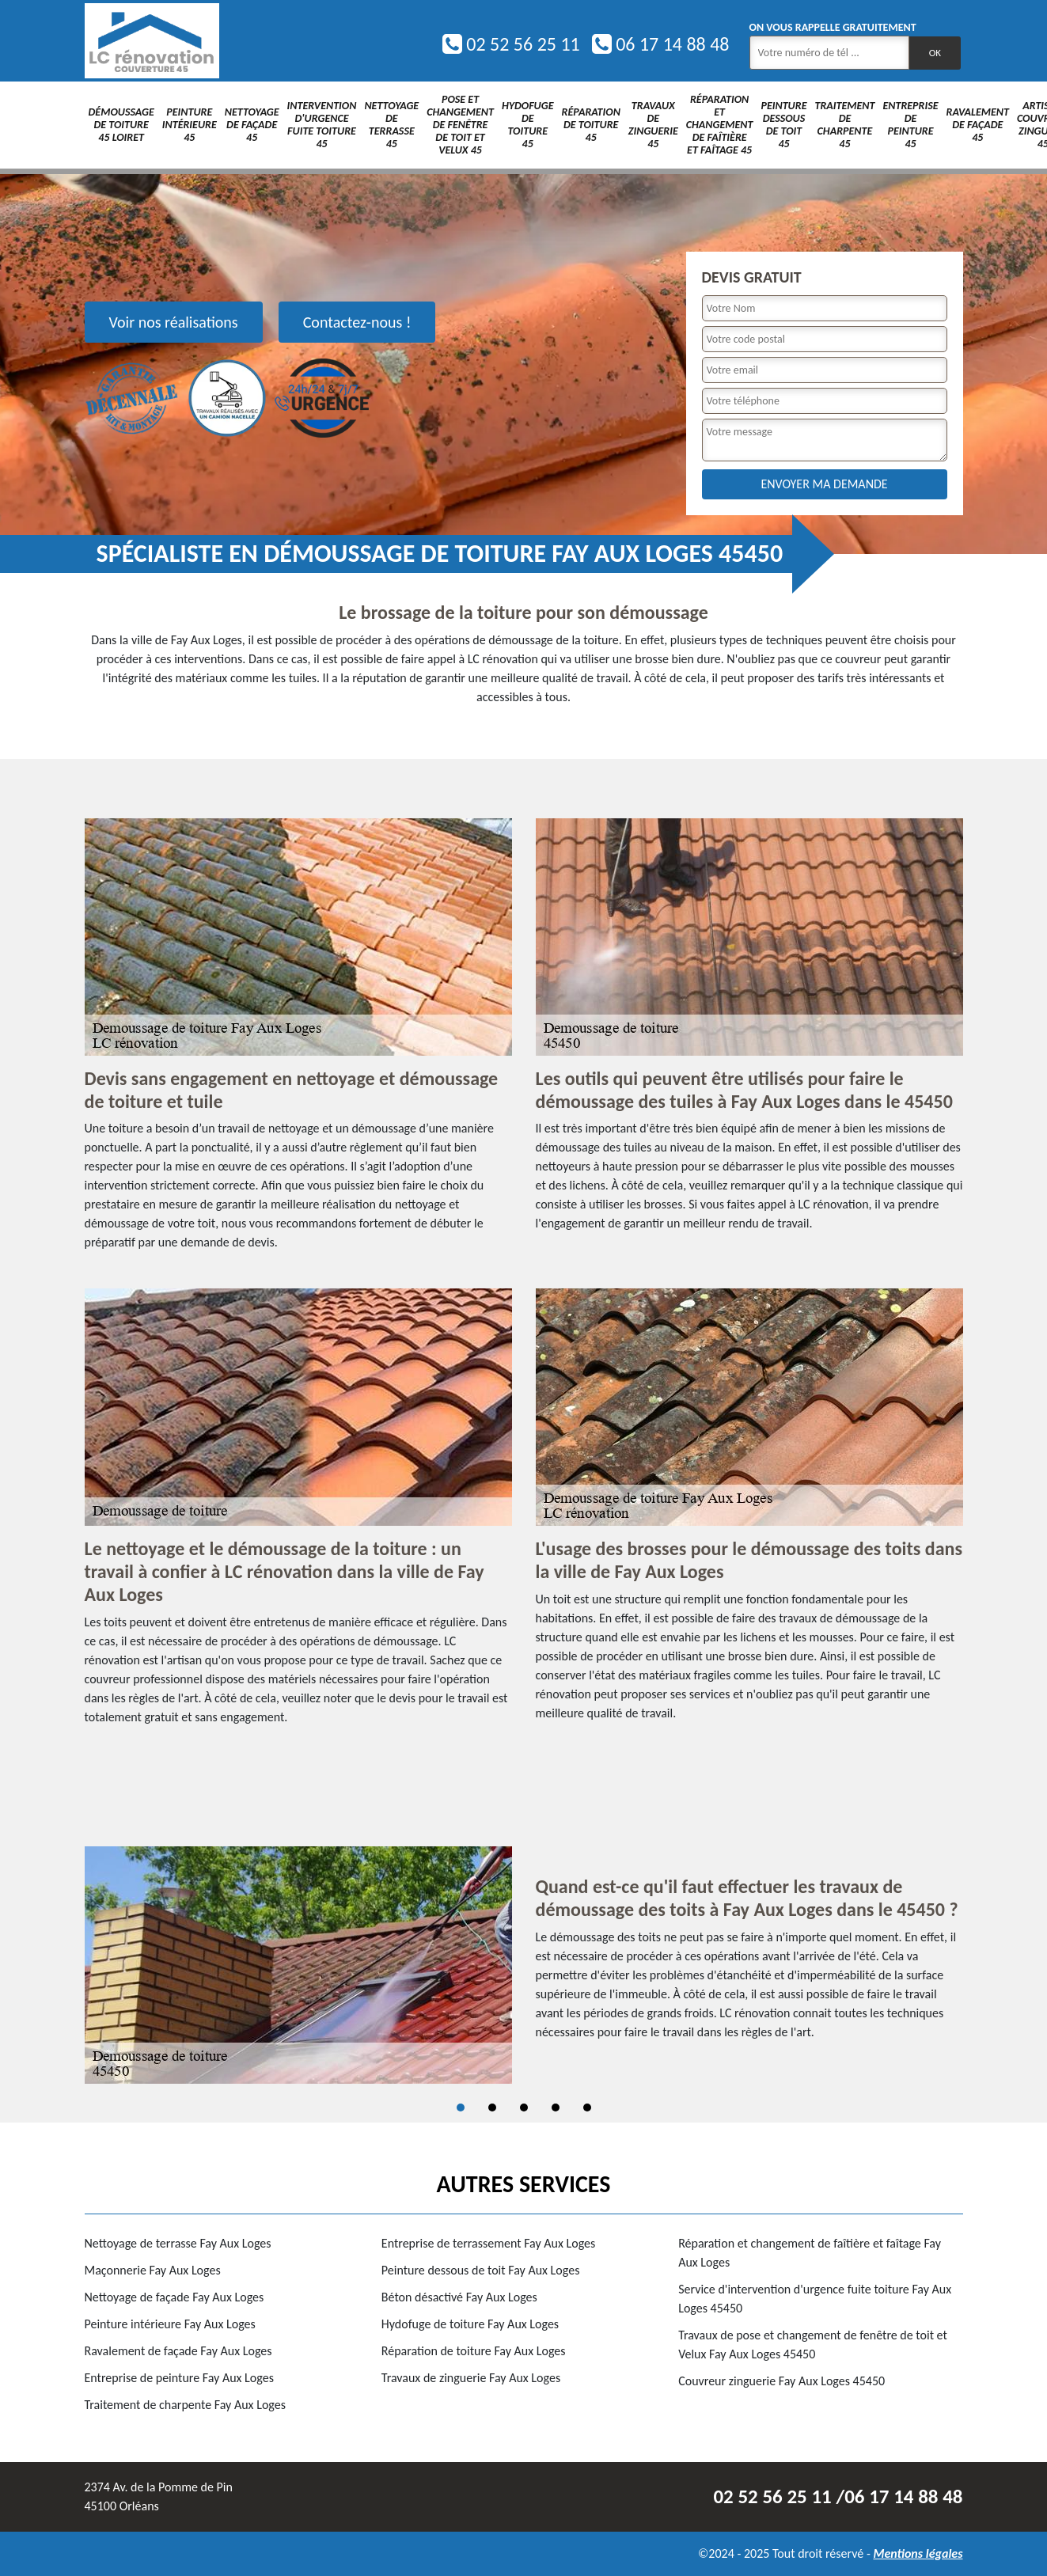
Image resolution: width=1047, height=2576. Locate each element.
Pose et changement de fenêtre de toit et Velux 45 (460, 125)
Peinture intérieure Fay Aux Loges (170, 2323)
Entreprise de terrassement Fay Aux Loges (488, 2243)
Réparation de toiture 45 (591, 124)
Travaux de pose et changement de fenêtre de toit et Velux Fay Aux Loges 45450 (812, 2345)
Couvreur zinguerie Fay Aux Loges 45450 (781, 2380)
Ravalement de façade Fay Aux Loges (178, 2350)
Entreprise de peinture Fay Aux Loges (179, 2377)
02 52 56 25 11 (511, 43)
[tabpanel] (524, 1965)
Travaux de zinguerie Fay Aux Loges (470, 2377)
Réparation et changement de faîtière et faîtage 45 (719, 125)
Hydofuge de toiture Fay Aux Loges (470, 2323)
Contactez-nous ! (357, 322)
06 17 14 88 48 (661, 43)
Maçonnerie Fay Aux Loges (153, 2270)
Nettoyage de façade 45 (252, 124)
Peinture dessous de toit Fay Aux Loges (480, 2270)
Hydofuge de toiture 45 (528, 124)
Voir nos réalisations (173, 322)
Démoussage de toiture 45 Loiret (121, 124)
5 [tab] (587, 2107)
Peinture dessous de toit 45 (783, 124)
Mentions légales (917, 2553)
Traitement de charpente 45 (844, 124)
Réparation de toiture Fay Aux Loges (473, 2350)
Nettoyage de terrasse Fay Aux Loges (178, 2243)
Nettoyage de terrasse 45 (391, 124)
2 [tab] (492, 2107)
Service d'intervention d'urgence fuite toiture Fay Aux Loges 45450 (814, 2299)
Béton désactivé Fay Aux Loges (459, 2297)
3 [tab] (524, 2107)
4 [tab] (556, 2107)
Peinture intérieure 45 (189, 124)
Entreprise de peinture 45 (910, 124)
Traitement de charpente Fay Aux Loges (185, 2404)
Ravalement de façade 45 (977, 124)
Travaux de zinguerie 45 (653, 124)
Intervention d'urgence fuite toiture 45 (322, 124)
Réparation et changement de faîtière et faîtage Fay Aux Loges (809, 2253)
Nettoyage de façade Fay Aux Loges (174, 2297)
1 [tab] (461, 2107)
